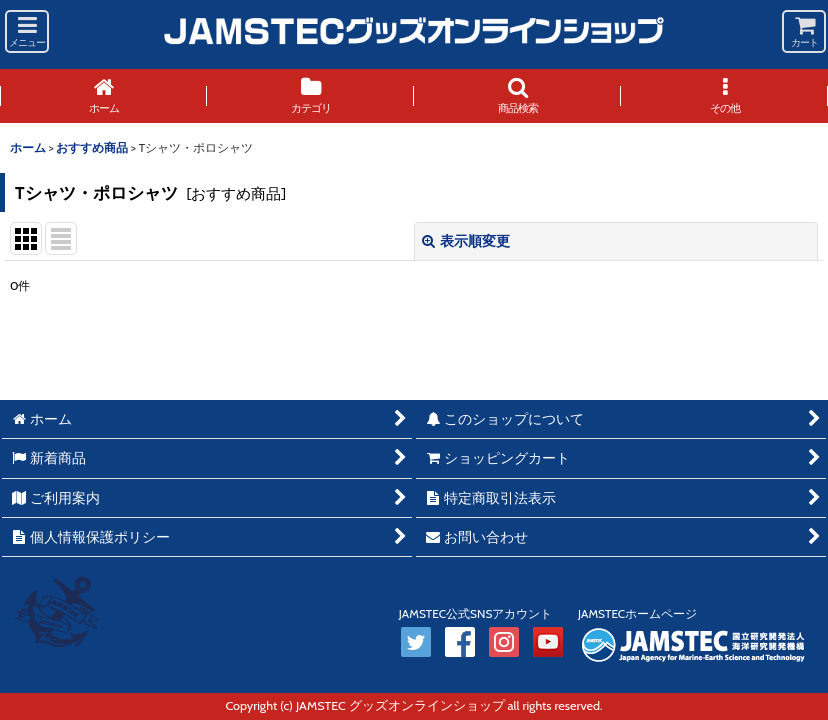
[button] (27, 31)
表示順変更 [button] (466, 241)
